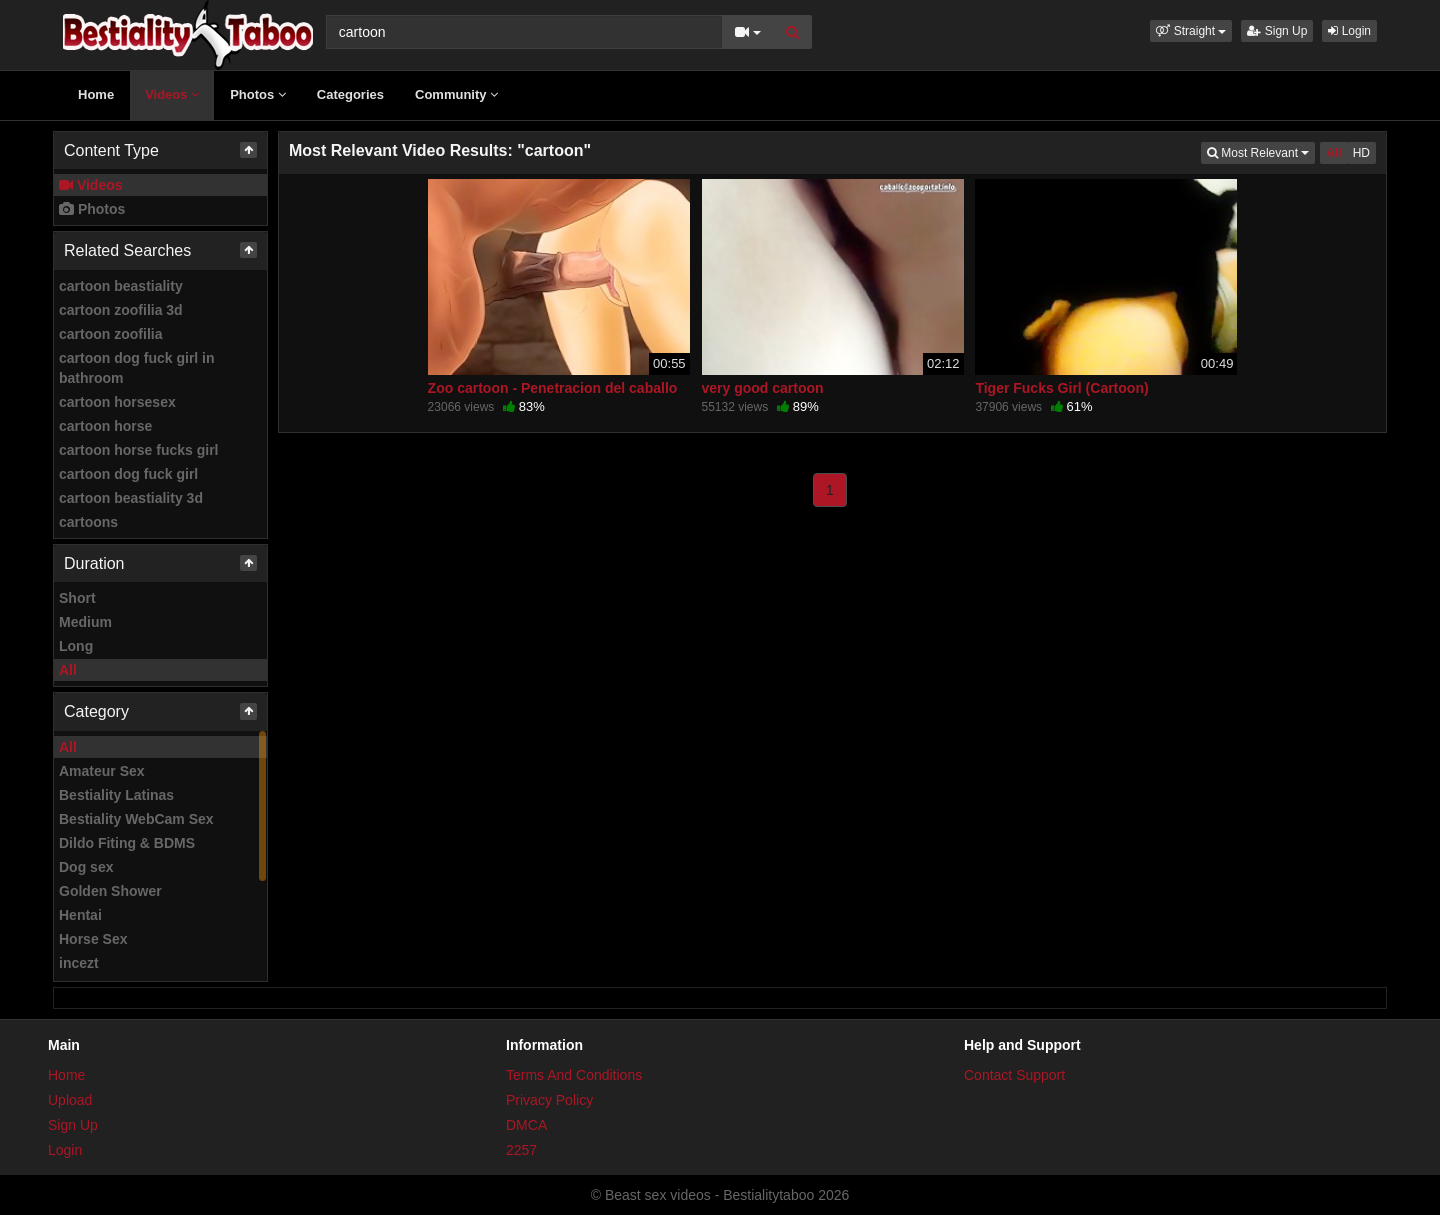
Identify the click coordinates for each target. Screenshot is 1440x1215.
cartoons (88, 522)
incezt (79, 963)
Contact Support (1014, 1075)
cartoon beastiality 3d (131, 498)
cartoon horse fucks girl (138, 450)
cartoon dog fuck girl (128, 474)
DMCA (526, 1125)
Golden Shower (110, 891)
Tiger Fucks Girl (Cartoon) (1061, 388)
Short (77, 598)
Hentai (80, 915)
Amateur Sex (102, 771)
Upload (70, 1100)
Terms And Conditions (574, 1075)
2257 (521, 1150)
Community (456, 94)
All (68, 670)
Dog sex (86, 867)
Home (96, 94)
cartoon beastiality (121, 286)
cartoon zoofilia (110, 334)
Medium (85, 622)
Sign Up (1277, 31)
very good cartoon (763, 388)
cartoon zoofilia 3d (121, 310)
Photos (258, 94)
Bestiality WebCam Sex (136, 819)
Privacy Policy (549, 1100)
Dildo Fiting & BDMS (127, 843)
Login (1349, 31)
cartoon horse (105, 426)
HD (1361, 153)
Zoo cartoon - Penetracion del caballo (553, 388)
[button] (1191, 31)
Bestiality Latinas (116, 795)
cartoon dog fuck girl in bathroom (137, 368)
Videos (172, 94)
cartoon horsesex (117, 402)
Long (76, 646)
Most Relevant (1261, 151)
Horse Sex (93, 939)
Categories (350, 94)
